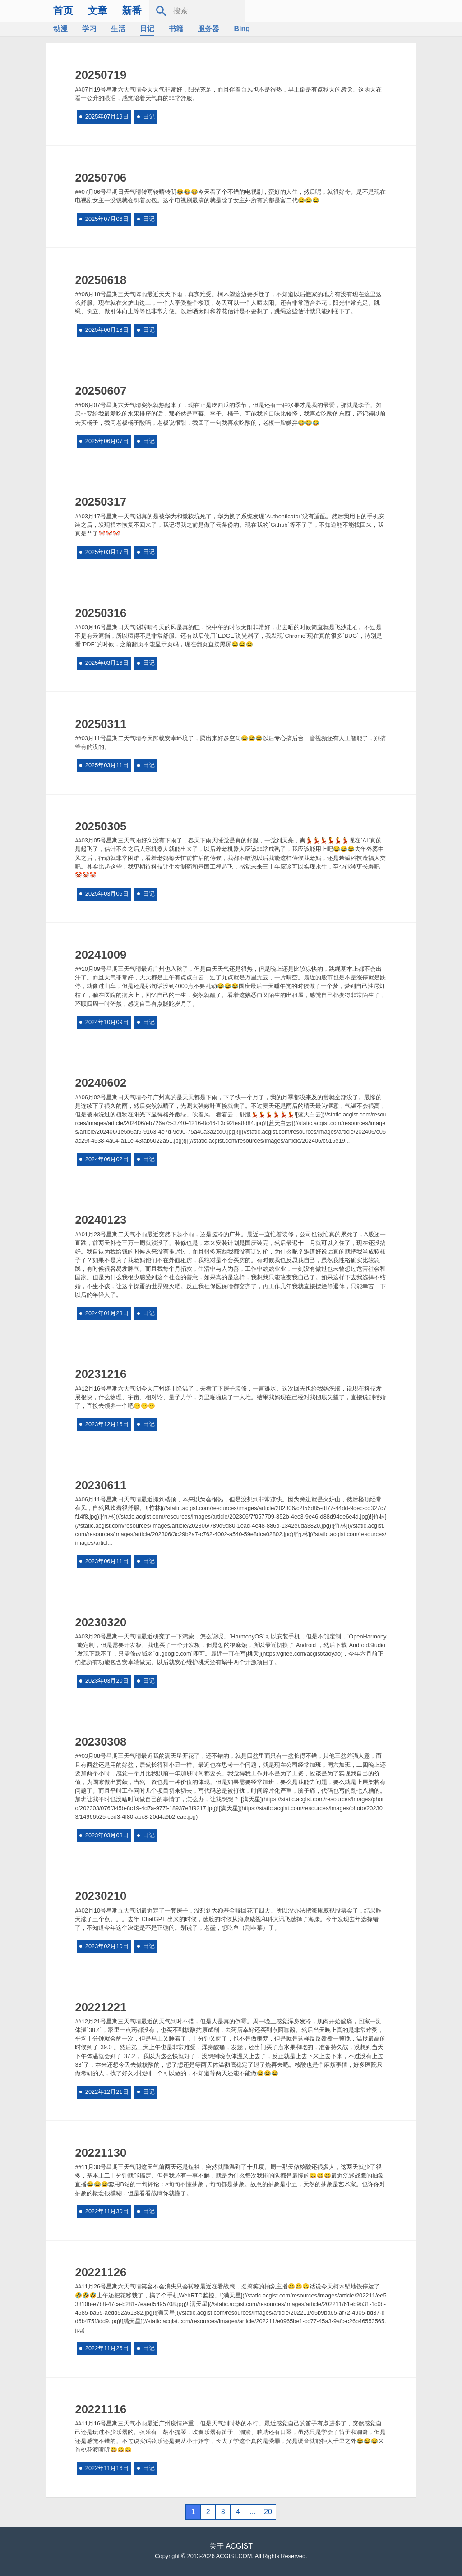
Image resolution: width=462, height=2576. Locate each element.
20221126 (100, 2272)
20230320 (100, 1622)
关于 (216, 2546)
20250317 (100, 501)
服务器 (208, 28)
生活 (118, 28)
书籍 (176, 28)
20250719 (100, 75)
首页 (63, 10)
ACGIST (239, 2546)
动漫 (60, 28)
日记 (147, 28)
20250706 (100, 177)
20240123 (100, 1219)
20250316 (100, 613)
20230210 (100, 1896)
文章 (97, 10)
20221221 (100, 2007)
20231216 (100, 1374)
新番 (132, 10)
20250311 (100, 724)
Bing (242, 28)
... (252, 2512)
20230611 (100, 1485)
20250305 (100, 826)
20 (268, 2512)
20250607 (100, 390)
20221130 (100, 2152)
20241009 (100, 954)
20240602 (100, 1082)
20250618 (100, 280)
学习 (89, 28)
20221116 (100, 2409)
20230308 (100, 1741)
